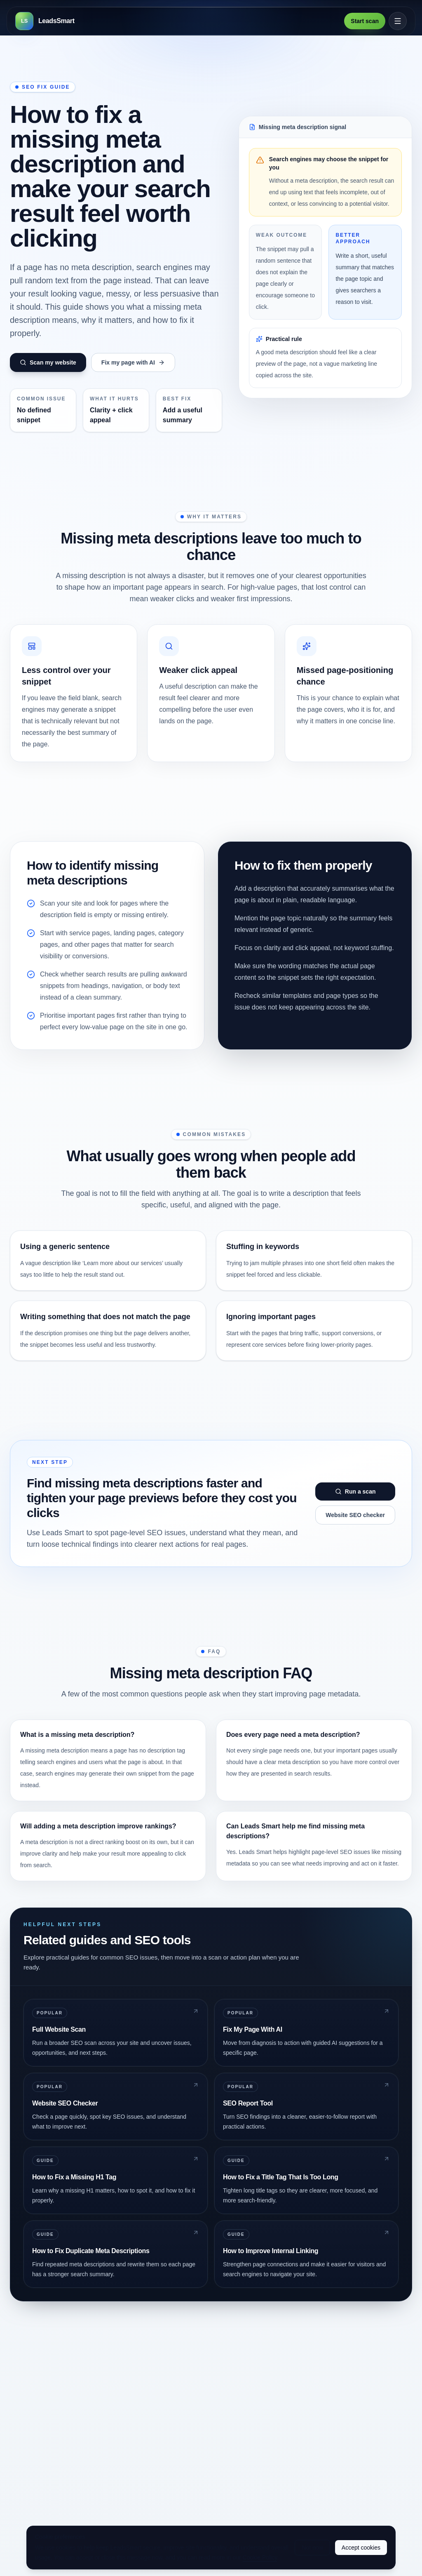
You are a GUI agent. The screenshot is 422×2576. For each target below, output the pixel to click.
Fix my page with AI (133, 362)
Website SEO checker (355, 1515)
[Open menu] (398, 21)
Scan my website (48, 362)
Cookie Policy (260, 2557)
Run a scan (355, 1491)
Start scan (365, 21)
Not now (312, 2547)
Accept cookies (361, 2547)
